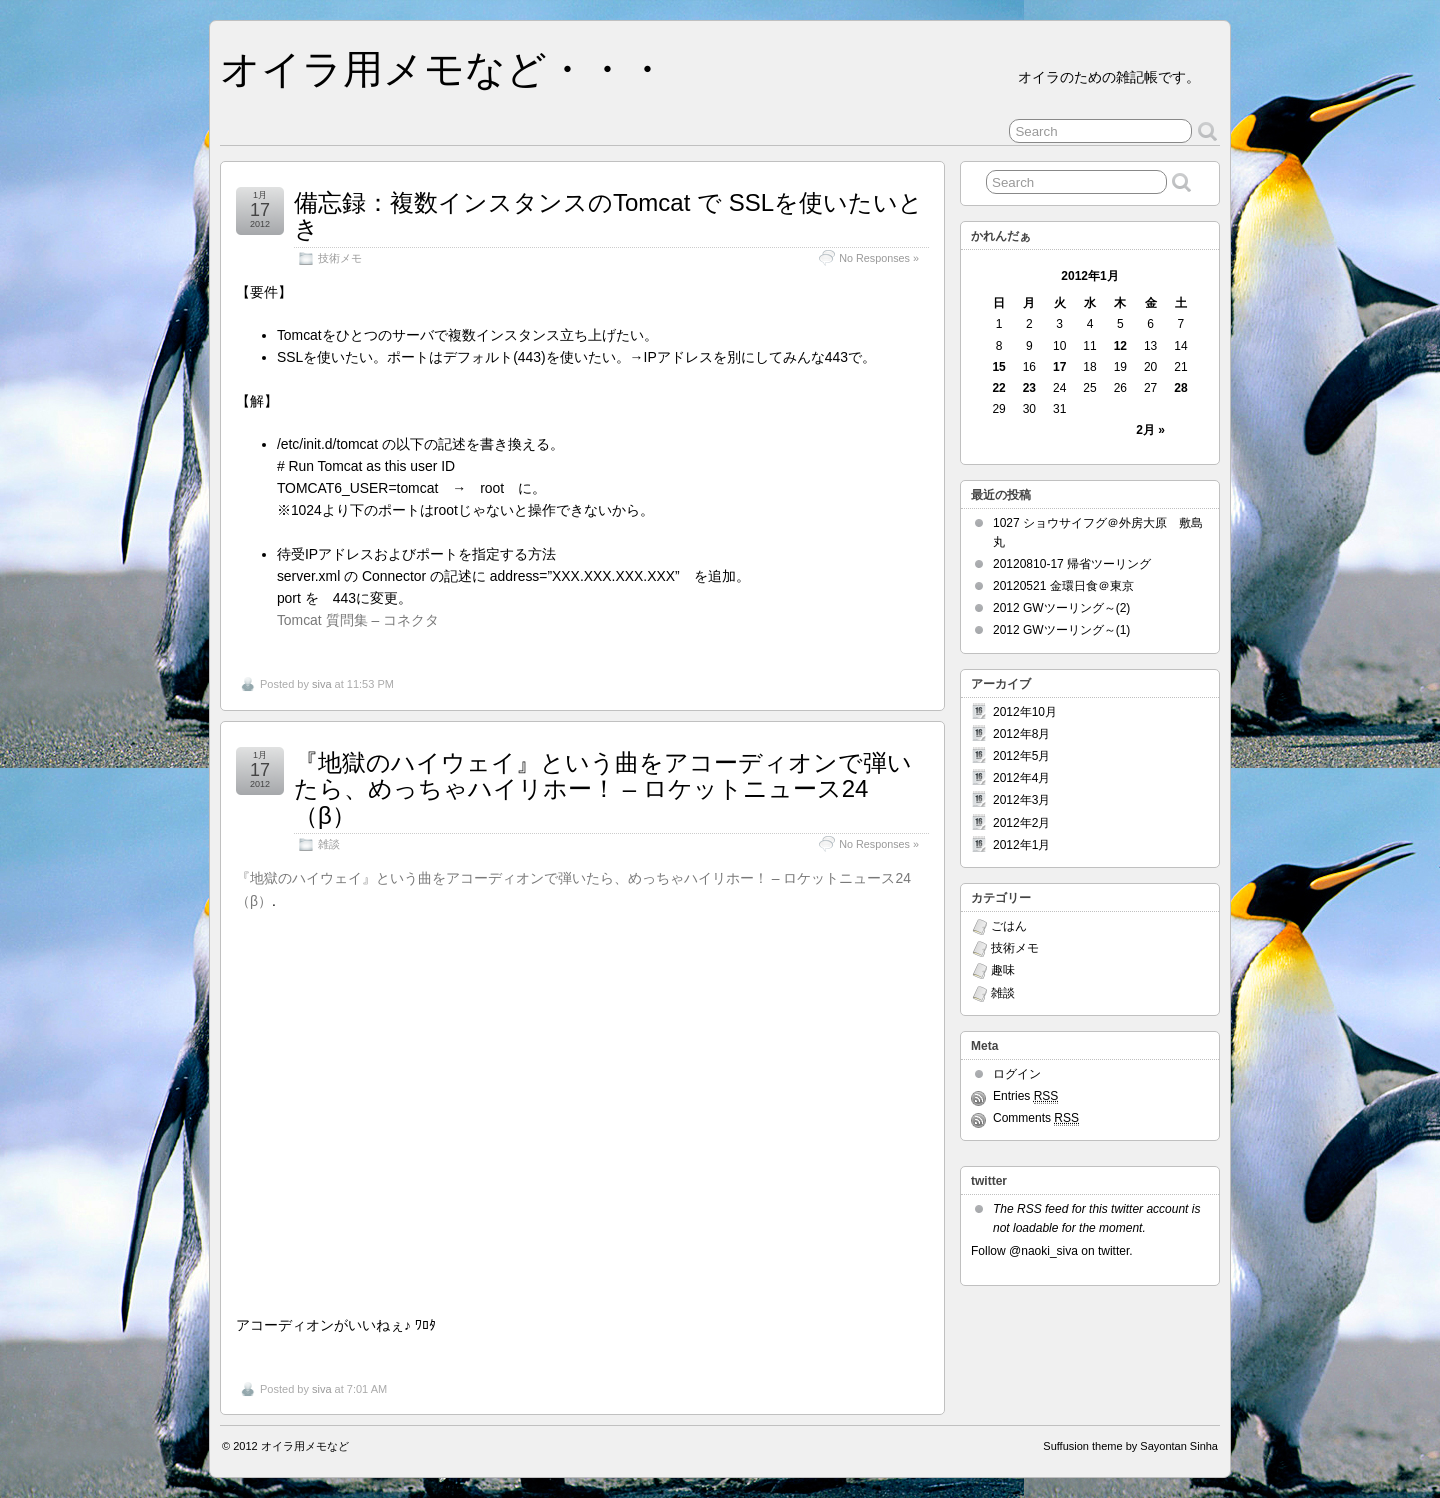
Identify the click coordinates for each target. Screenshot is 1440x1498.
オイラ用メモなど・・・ (443, 69)
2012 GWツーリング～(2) (1061, 608)
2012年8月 (1021, 734)
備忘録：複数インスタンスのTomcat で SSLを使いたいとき (608, 215)
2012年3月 (1021, 800)
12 (1120, 346)
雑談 (329, 844)
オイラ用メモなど (305, 1446)
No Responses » (879, 258)
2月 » (1150, 430)
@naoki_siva (1043, 1251)
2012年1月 (1021, 845)
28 (1180, 388)
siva (322, 684)
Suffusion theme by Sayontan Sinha (1130, 1446)
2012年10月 (1025, 712)
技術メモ (340, 258)
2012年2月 (1021, 823)
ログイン (1017, 1074)
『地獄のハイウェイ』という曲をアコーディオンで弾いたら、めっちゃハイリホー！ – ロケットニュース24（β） (603, 789)
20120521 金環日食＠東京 (1063, 586)
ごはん (1009, 926)
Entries (1025, 1096)
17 (1059, 367)
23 (1029, 388)
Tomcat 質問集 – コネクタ (358, 620)
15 (998, 367)
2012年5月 (1021, 756)
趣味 (1003, 970)
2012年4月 (1021, 778)
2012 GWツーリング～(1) (1061, 630)
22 (998, 388)
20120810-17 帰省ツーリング (1072, 564)
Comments (1036, 1118)
